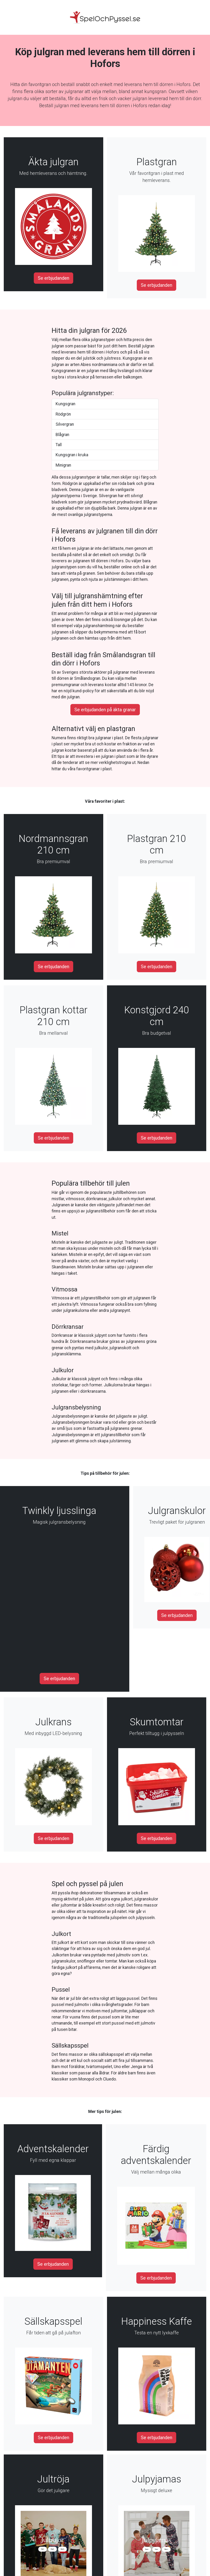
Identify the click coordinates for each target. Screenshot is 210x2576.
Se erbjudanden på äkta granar (105, 709)
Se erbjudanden (53, 278)
